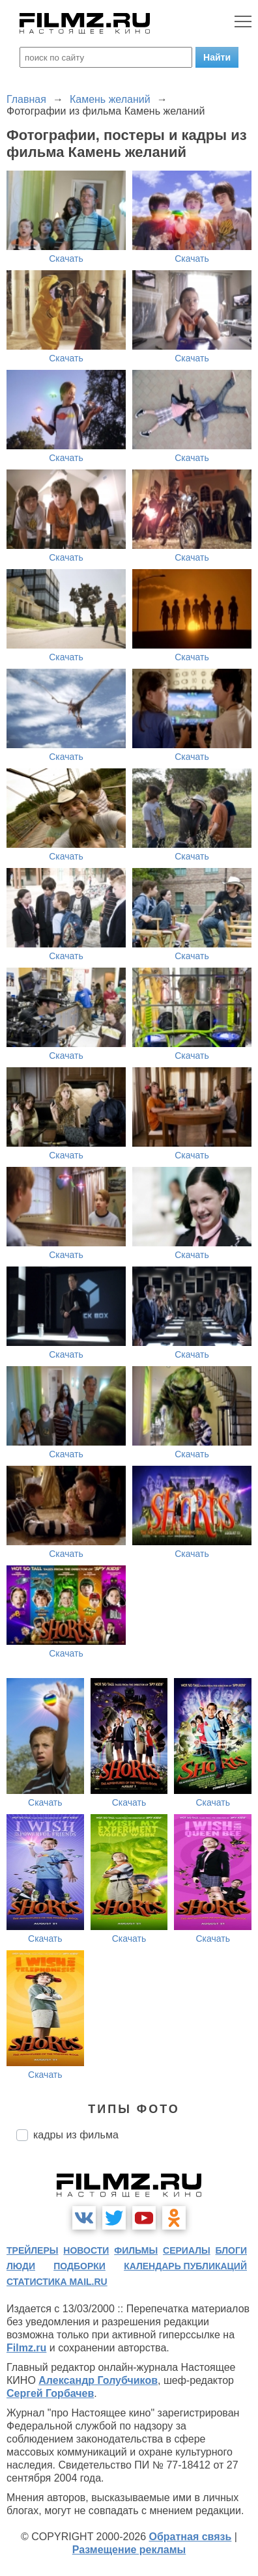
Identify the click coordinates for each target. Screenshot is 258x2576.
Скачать (66, 258)
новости (86, 2250)
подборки (79, 2266)
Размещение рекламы (129, 2549)
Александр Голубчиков (98, 2380)
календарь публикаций (185, 2266)
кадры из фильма (76, 2134)
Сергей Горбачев (50, 2393)
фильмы (136, 2250)
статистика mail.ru (57, 2281)
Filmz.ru (26, 2347)
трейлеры (33, 2250)
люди (21, 2266)
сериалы (186, 2250)
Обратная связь (190, 2536)
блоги (231, 2250)
